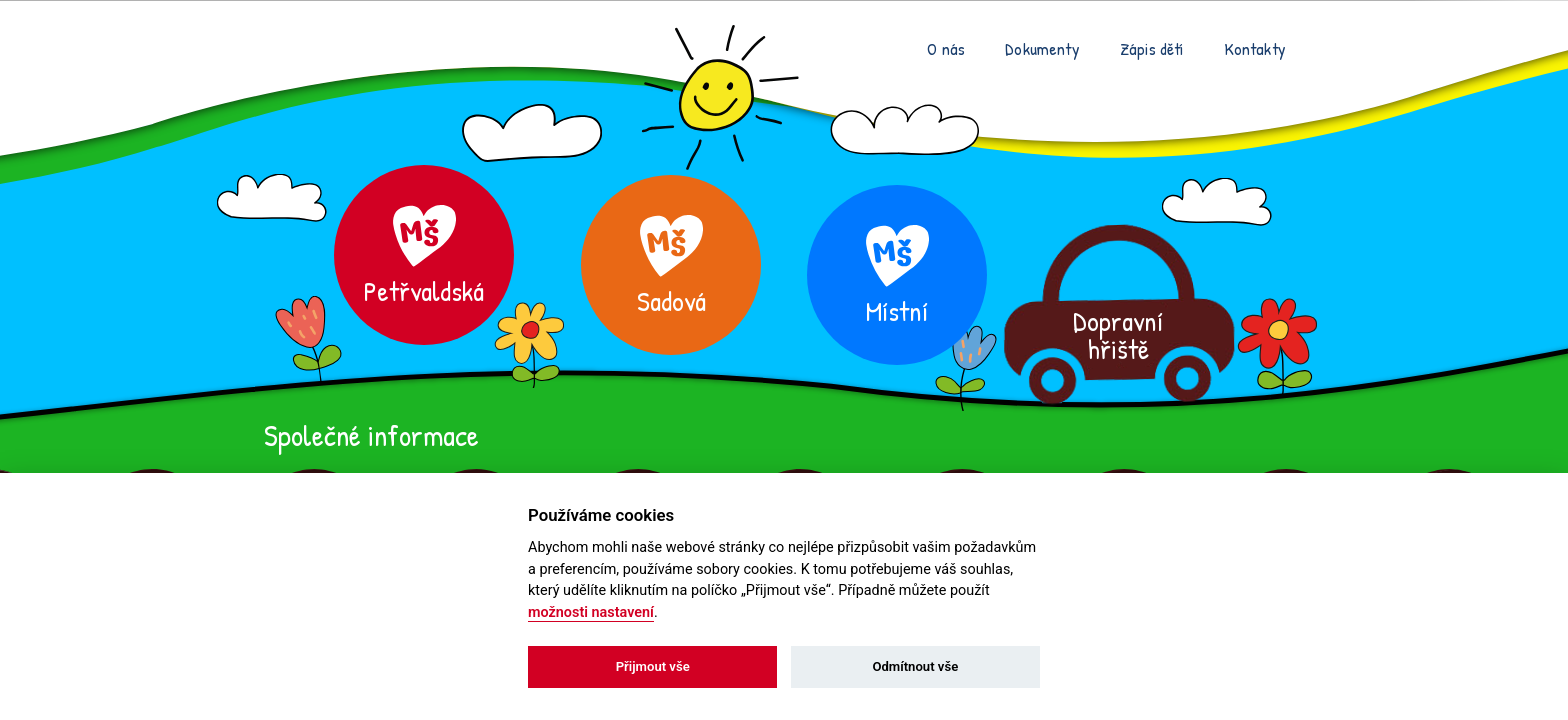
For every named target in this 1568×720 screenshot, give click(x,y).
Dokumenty (1042, 48)
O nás (946, 48)
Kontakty (1255, 48)
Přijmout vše (653, 666)
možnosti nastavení (591, 612)
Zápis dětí (1152, 48)
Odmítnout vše (915, 666)
